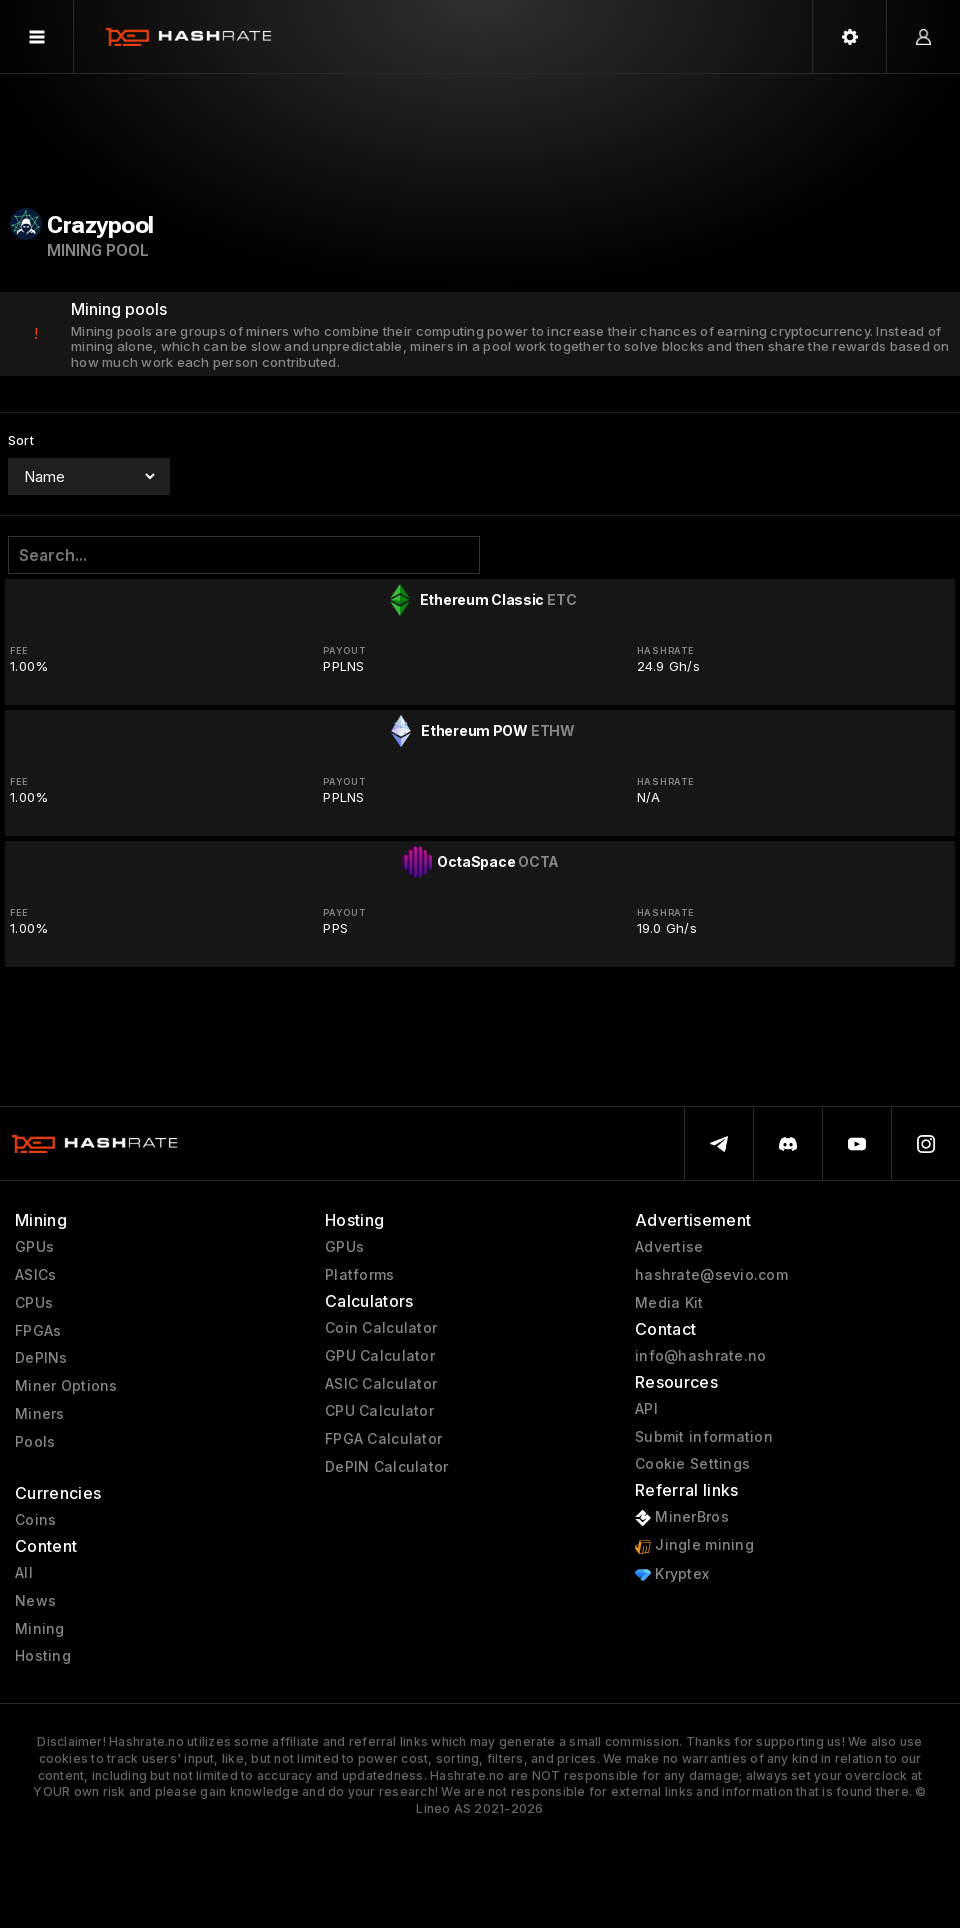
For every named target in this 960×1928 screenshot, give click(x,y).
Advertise (669, 1247)
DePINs (41, 1358)
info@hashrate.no (700, 1356)
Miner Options (66, 1386)
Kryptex (672, 1574)
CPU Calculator (379, 1411)
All (24, 1573)
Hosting (43, 1656)
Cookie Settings (692, 1464)
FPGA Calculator (383, 1439)
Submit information (704, 1437)
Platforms (360, 1275)
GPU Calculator (380, 1356)
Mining (40, 1629)
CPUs (34, 1303)
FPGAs (38, 1331)
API (646, 1409)
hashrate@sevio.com (711, 1275)
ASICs (35, 1275)
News (35, 1601)
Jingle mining (694, 1545)
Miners (40, 1414)
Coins (35, 1520)
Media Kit (669, 1303)
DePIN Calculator (386, 1467)
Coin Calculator (381, 1328)
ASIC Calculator (381, 1384)
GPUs (34, 1247)
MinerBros (682, 1517)
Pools (35, 1442)
